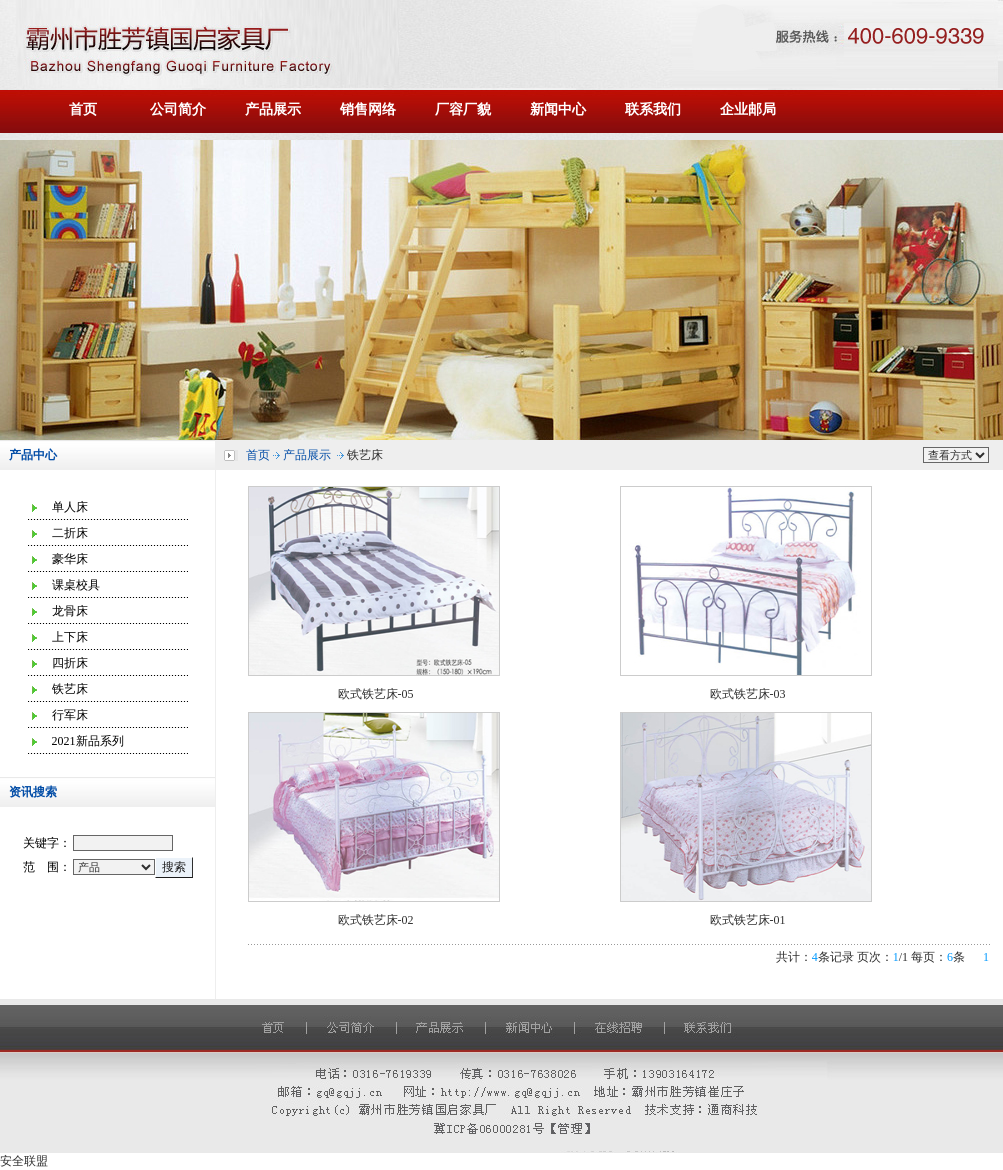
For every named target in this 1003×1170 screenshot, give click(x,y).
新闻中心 (558, 109)
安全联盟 (24, 1161)
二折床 (70, 533)
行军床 (70, 715)
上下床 (70, 637)
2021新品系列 (88, 741)
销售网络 (368, 109)
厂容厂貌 (463, 109)
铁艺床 (70, 689)
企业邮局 (748, 109)
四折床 (70, 663)
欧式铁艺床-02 (376, 920)
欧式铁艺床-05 (376, 694)
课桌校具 (76, 585)
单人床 (70, 507)
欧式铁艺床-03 (748, 694)
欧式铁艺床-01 (748, 920)
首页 (83, 109)
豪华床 (70, 559)
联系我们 (653, 109)
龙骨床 (70, 611)
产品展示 (273, 109)
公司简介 (178, 109)
